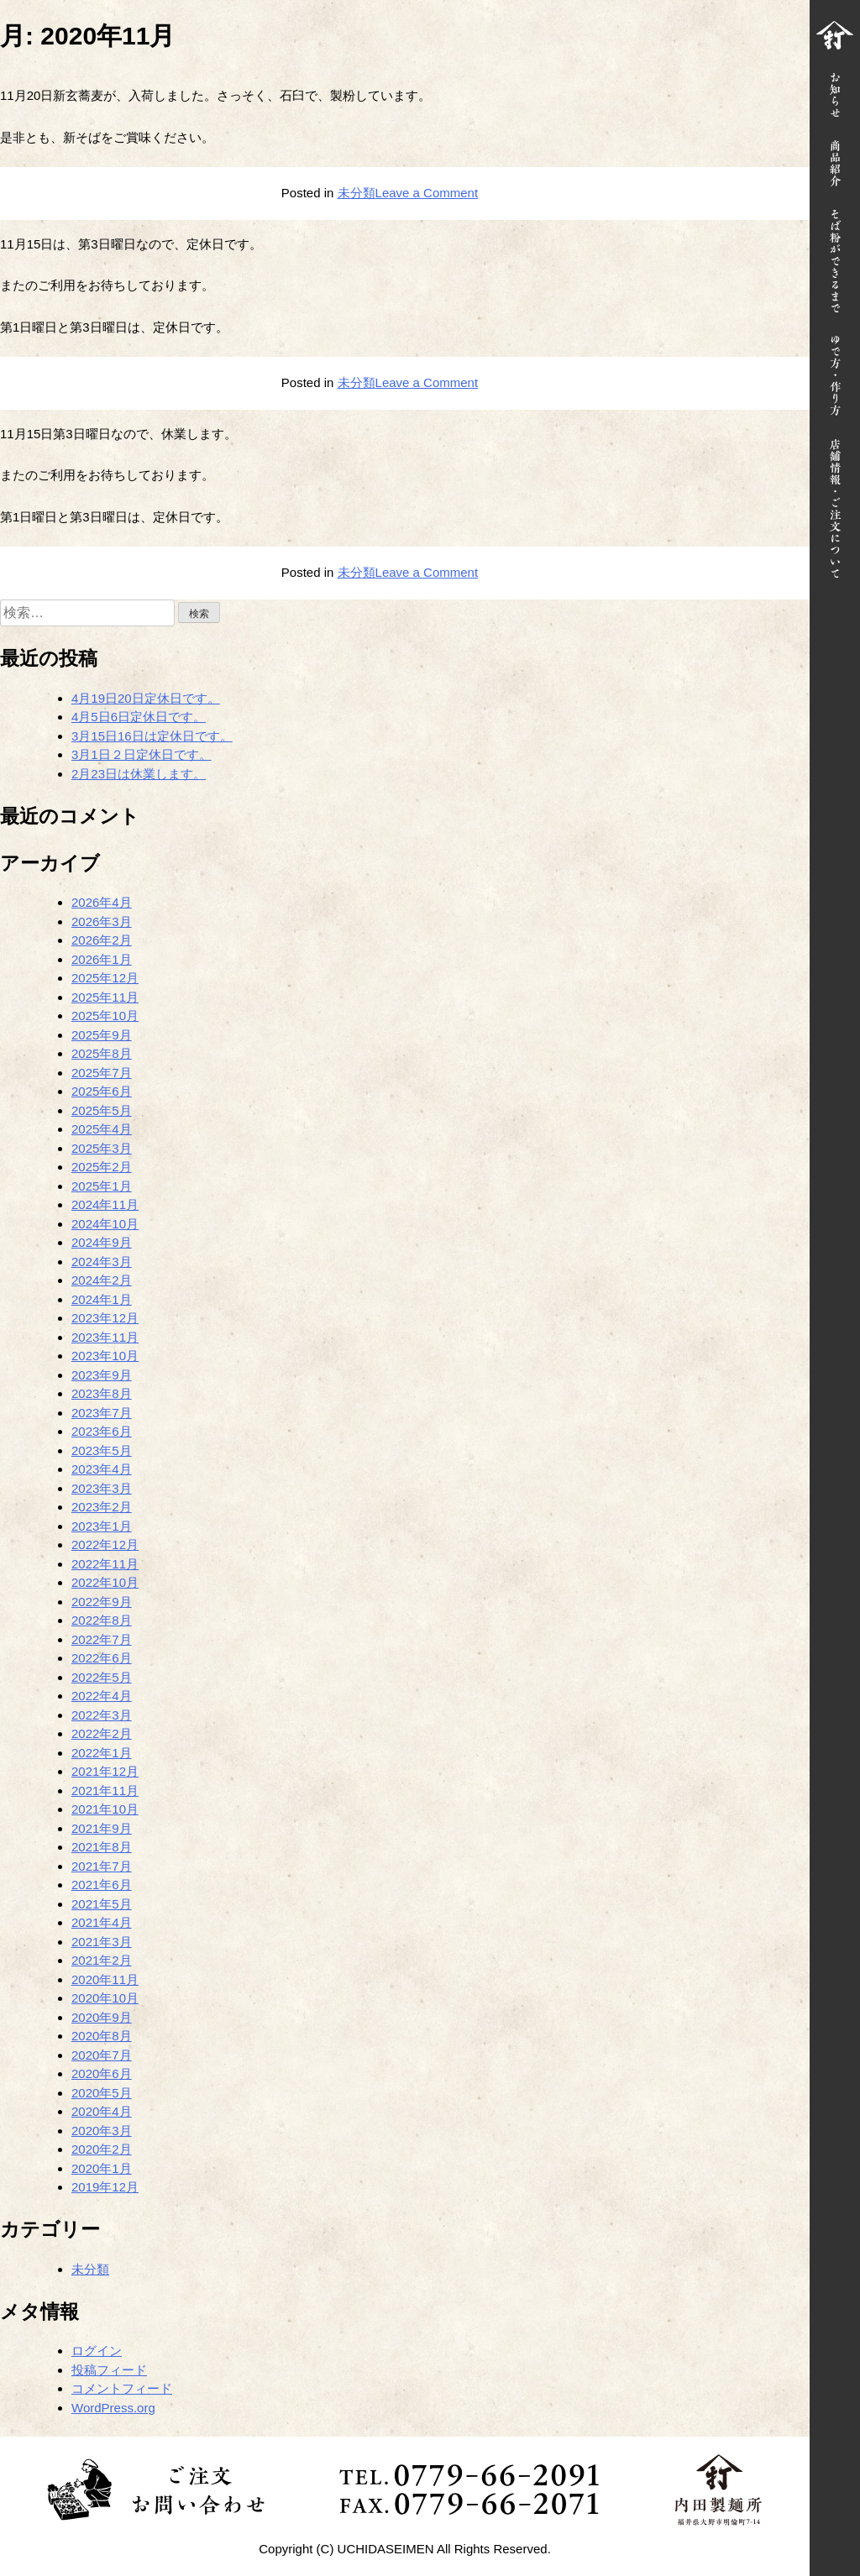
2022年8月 (101, 1620)
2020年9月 (101, 2017)
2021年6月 (101, 1884)
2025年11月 (105, 997)
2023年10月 (105, 1355)
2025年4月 (101, 1129)
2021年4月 (101, 1922)
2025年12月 (105, 978)
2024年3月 (101, 1261)
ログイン (96, 2350)
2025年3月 (101, 1148)
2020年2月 (101, 2149)
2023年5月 (101, 1450)
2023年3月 (101, 1488)
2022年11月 (105, 1564)
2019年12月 (105, 2187)
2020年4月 (101, 2111)
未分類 (356, 193)
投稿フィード (109, 2370)
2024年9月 (101, 1242)
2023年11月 (105, 1337)
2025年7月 (101, 1072)
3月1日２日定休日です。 (141, 754)
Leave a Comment (427, 193)
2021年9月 (101, 1828)
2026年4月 (101, 902)
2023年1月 (101, 1526)
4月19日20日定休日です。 (145, 698)
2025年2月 (101, 1167)
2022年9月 (101, 1601)
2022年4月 (101, 1696)
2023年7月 (101, 1413)
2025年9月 (101, 1035)
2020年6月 (101, 2073)
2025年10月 (105, 1015)
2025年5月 (101, 1110)
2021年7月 (101, 1866)
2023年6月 (101, 1431)
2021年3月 (101, 1942)
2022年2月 (101, 1733)
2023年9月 (101, 1375)
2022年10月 (105, 1582)
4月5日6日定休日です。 (138, 716)
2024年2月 (101, 1280)
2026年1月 (101, 959)
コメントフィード (121, 2388)
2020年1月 (101, 2168)
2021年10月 (105, 1809)
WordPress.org (113, 2408)
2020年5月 (101, 2093)
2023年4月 (101, 1469)
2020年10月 (105, 1998)
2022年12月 (105, 1544)
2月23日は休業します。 (138, 774)
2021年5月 (101, 1904)
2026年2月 (101, 940)
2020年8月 (101, 2036)
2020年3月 (101, 2130)
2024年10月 (105, 1224)
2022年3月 (101, 1715)
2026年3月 (101, 921)
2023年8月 (101, 1393)
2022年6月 (101, 1658)
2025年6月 (101, 1091)
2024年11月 (105, 1204)
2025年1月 (101, 1186)
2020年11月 (105, 1979)
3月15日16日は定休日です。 (152, 736)
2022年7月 (101, 1639)
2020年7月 (101, 2055)
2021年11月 (105, 1790)
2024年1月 (101, 1299)
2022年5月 (101, 1677)
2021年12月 (105, 1771)
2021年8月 (101, 1847)
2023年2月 (101, 1507)
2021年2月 (101, 1960)
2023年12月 (105, 1318)
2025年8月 (101, 1053)
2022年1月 (101, 1753)
